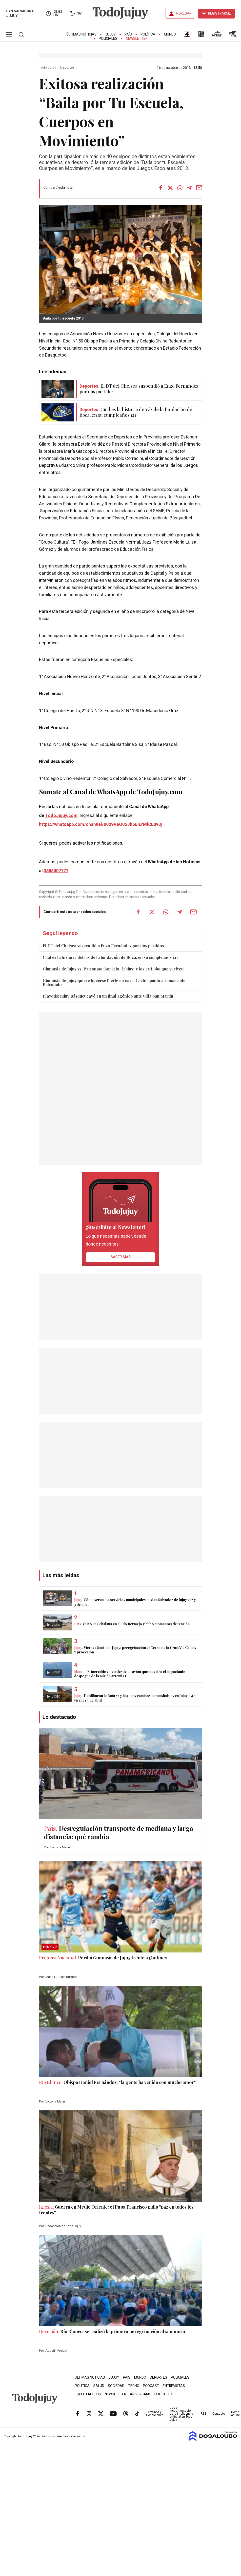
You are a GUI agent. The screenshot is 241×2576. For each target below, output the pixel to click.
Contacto (218, 2413)
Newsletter (136, 38)
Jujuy (110, 34)
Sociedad (116, 2385)
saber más (121, 1257)
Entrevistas (174, 2385)
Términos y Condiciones (154, 2413)
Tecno (133, 2385)
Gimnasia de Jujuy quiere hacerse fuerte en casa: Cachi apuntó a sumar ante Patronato (114, 982)
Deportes (67, 67)
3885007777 (56, 871)
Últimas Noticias (81, 34)
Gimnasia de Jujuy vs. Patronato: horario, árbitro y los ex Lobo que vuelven (113, 968)
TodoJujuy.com (61, 815)
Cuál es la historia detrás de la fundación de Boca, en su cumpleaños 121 (110, 957)
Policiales (108, 38)
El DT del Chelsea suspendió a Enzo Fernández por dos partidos (103, 945)
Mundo (170, 34)
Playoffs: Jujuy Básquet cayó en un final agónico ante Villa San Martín (108, 996)
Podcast (151, 2385)
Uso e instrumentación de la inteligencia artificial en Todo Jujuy (181, 2414)
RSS (203, 2413)
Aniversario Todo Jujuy (151, 2394)
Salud (98, 2385)
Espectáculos (88, 2394)
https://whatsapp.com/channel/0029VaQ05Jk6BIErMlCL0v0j (100, 824)
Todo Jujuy (48, 67)
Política (148, 34)
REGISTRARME (219, 13)
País (128, 34)
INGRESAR (183, 13)
